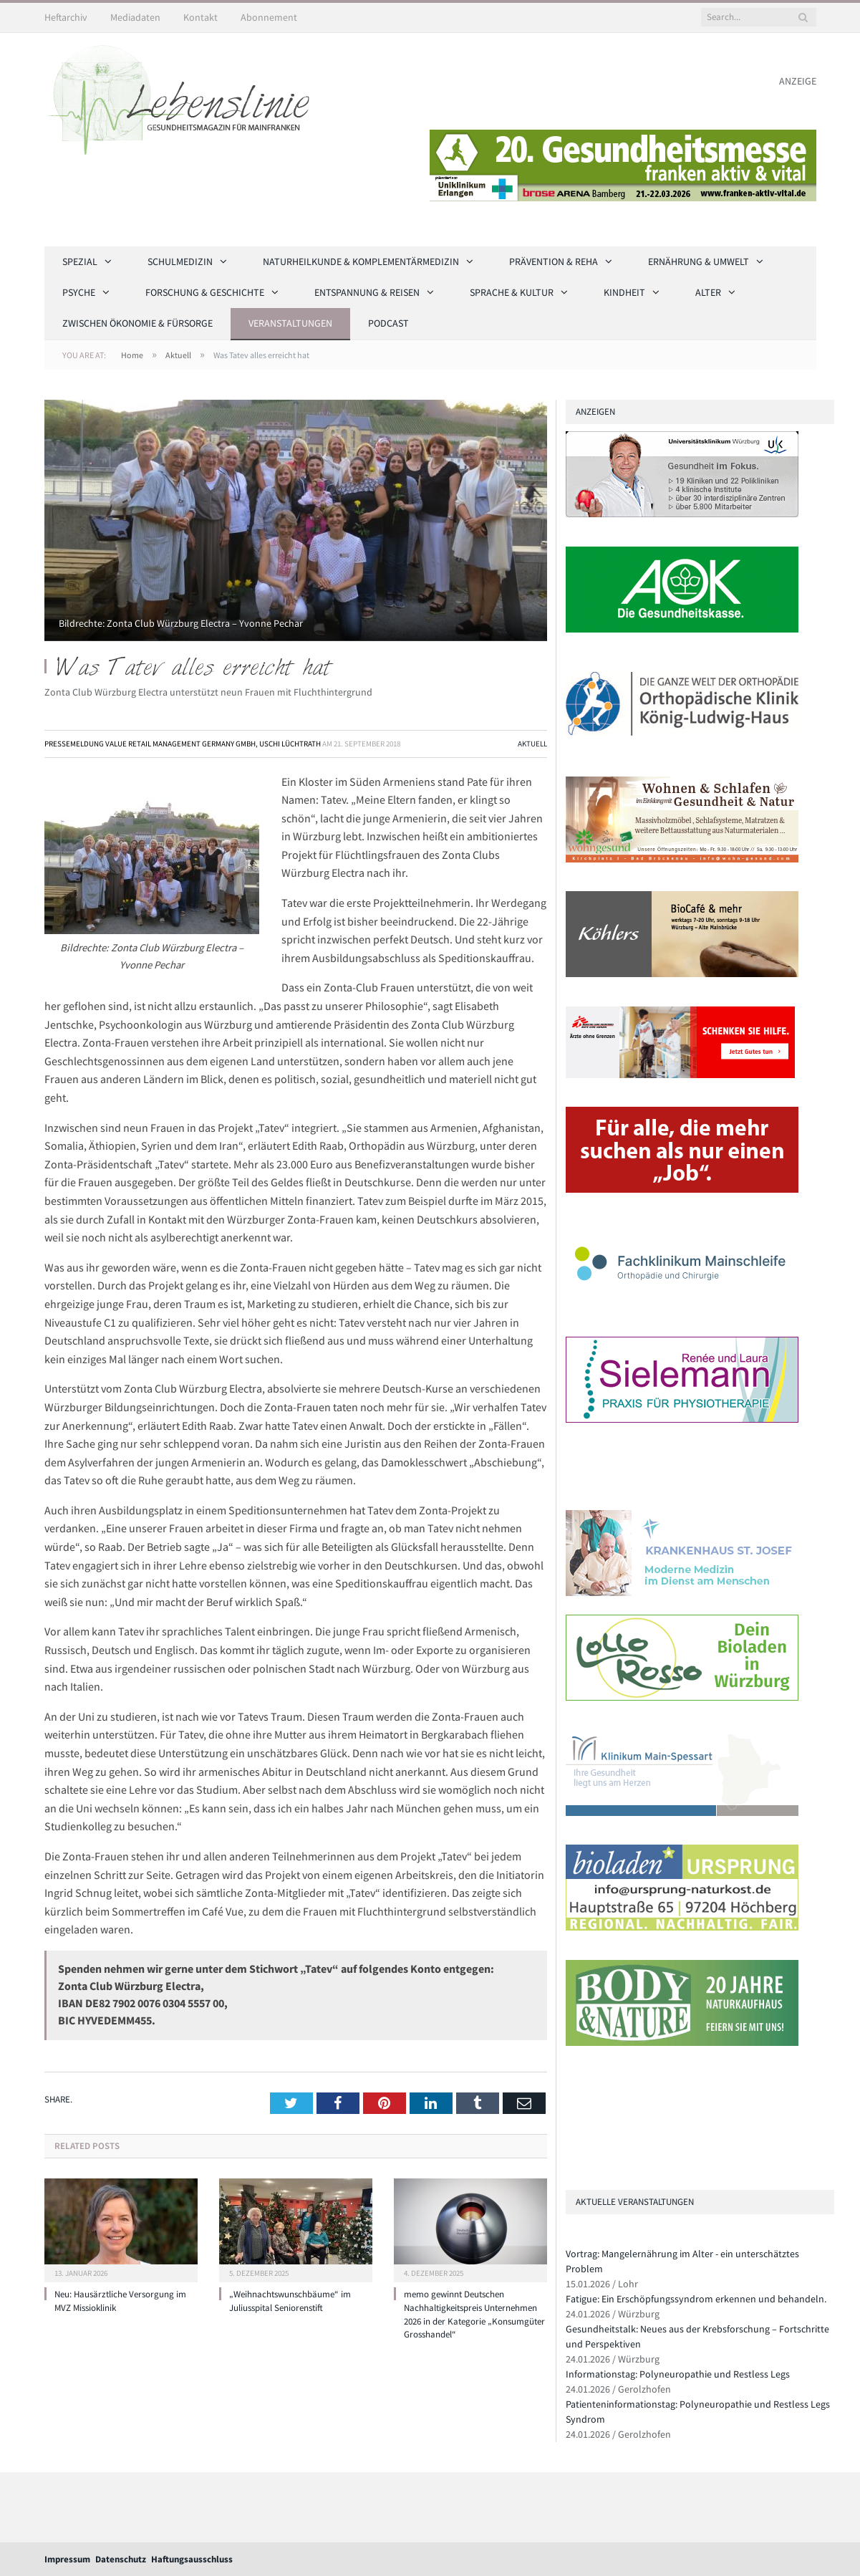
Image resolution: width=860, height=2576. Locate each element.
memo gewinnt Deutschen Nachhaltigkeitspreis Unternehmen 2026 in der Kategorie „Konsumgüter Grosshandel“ (474, 2314)
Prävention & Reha (553, 261)
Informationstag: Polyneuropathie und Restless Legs (678, 2374)
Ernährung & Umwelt (698, 261)
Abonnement (269, 17)
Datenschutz (120, 2559)
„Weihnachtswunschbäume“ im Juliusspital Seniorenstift (290, 2301)
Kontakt (200, 17)
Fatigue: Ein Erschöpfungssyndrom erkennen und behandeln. (696, 2298)
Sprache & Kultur (512, 292)
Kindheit (624, 292)
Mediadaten (135, 17)
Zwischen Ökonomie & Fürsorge (137, 323)
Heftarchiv (65, 17)
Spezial (79, 261)
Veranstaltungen (290, 323)
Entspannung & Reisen (367, 292)
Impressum (67, 2559)
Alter (708, 292)
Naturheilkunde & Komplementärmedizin (361, 261)
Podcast (388, 323)
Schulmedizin (180, 261)
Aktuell (532, 744)
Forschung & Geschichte (204, 292)
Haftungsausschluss (192, 2559)
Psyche (78, 292)
